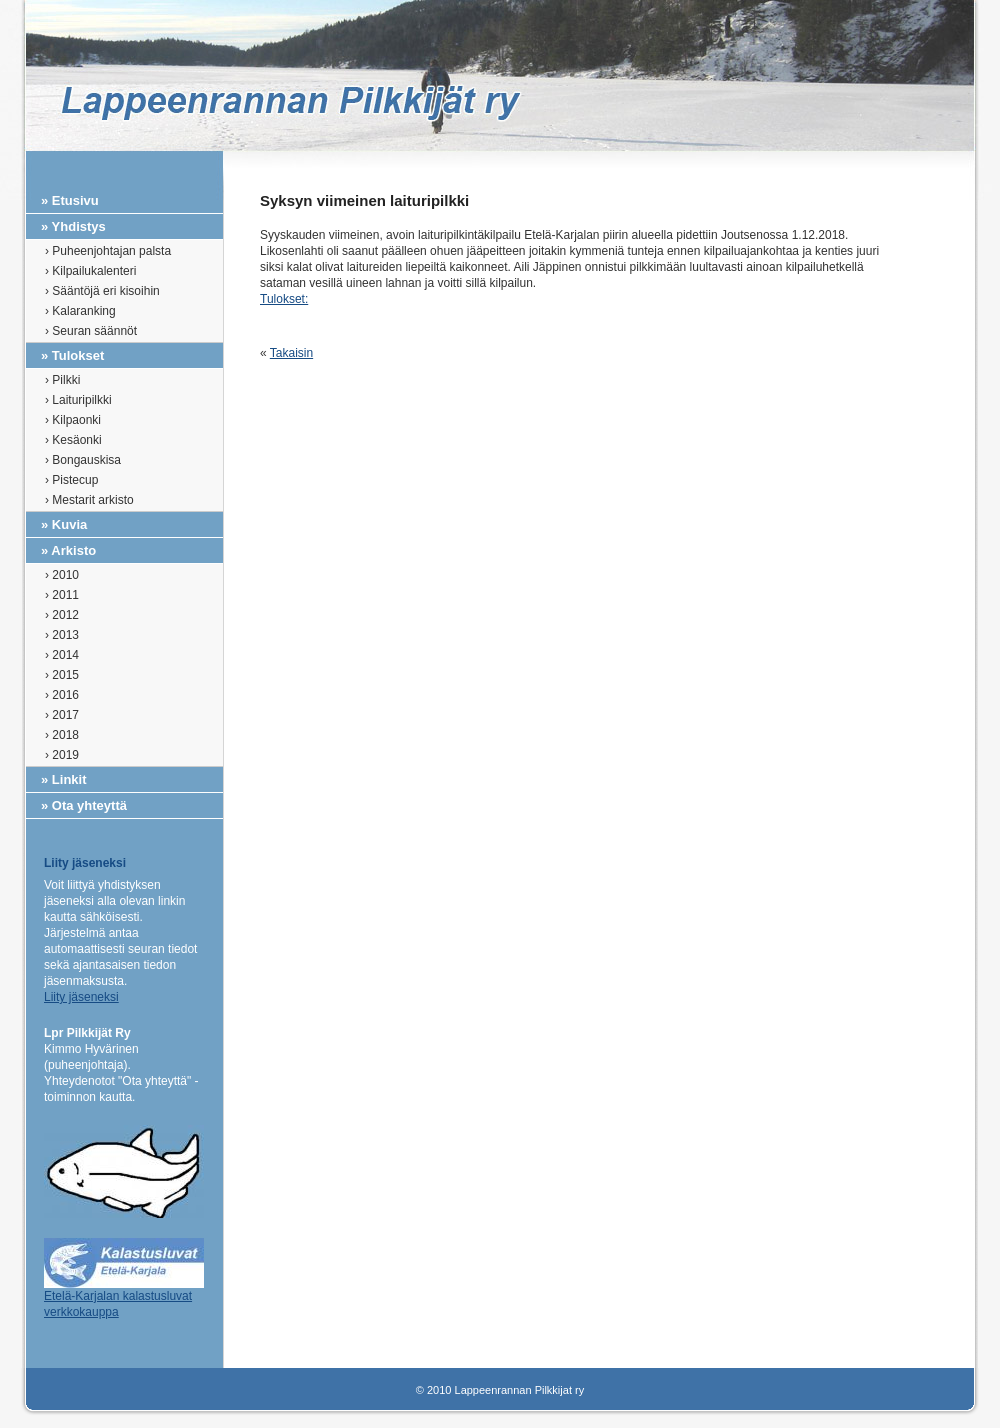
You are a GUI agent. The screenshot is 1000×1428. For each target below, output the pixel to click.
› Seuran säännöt (91, 331)
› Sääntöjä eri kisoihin (102, 291)
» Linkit (64, 779)
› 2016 (62, 695)
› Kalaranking (80, 311)
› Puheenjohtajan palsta (108, 251)
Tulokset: (284, 299)
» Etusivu (70, 200)
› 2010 (62, 575)
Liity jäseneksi (81, 997)
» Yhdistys (73, 226)
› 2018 (62, 735)
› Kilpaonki (73, 420)
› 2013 (62, 635)
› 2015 (62, 675)
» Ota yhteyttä (84, 805)
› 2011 (62, 595)
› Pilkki (62, 380)
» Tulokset (72, 355)
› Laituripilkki (78, 400)
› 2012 (62, 615)
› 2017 (62, 715)
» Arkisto (68, 550)
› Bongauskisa (83, 460)
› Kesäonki (73, 440)
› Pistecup (71, 480)
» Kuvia (64, 524)
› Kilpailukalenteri (90, 271)
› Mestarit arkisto (89, 500)
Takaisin (291, 353)
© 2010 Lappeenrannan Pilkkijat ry (500, 1390)
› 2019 (62, 755)
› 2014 (62, 655)
